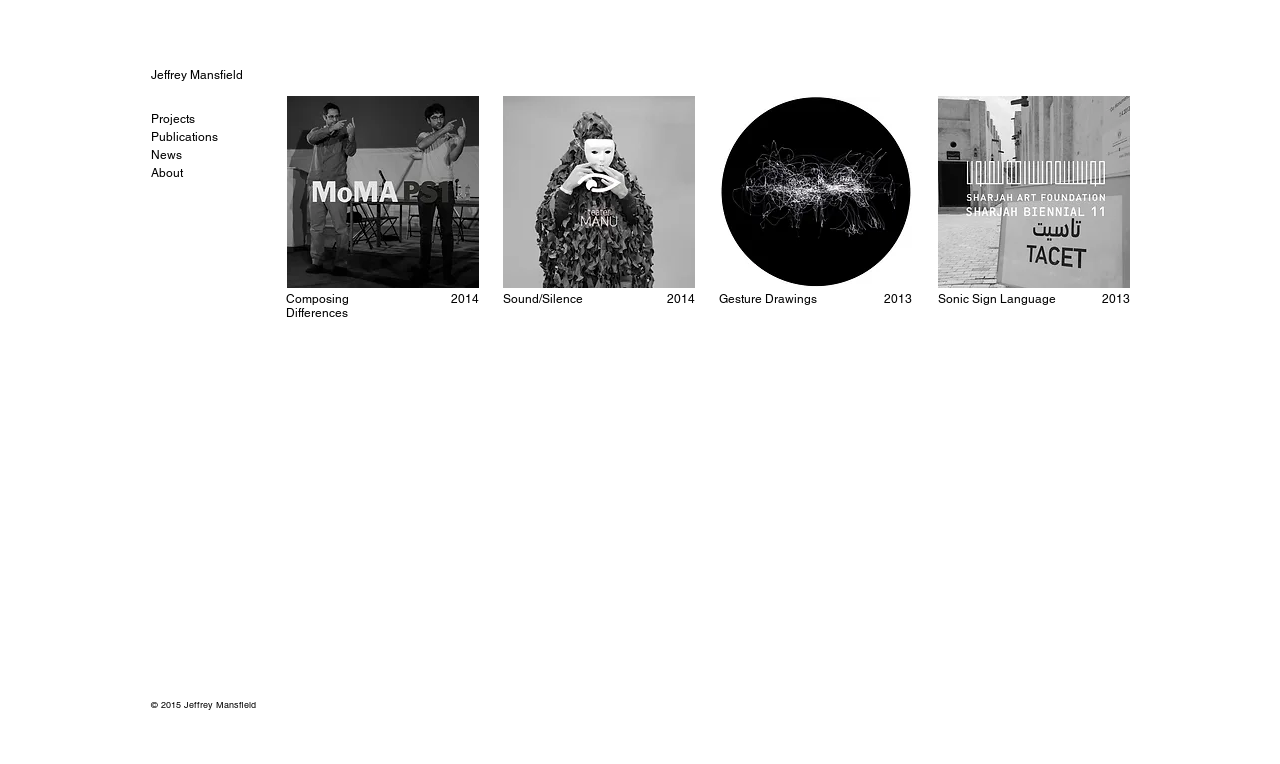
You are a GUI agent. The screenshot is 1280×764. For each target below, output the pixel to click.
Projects (173, 119)
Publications (184, 137)
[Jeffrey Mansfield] (218, 75)
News (166, 155)
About (167, 173)
